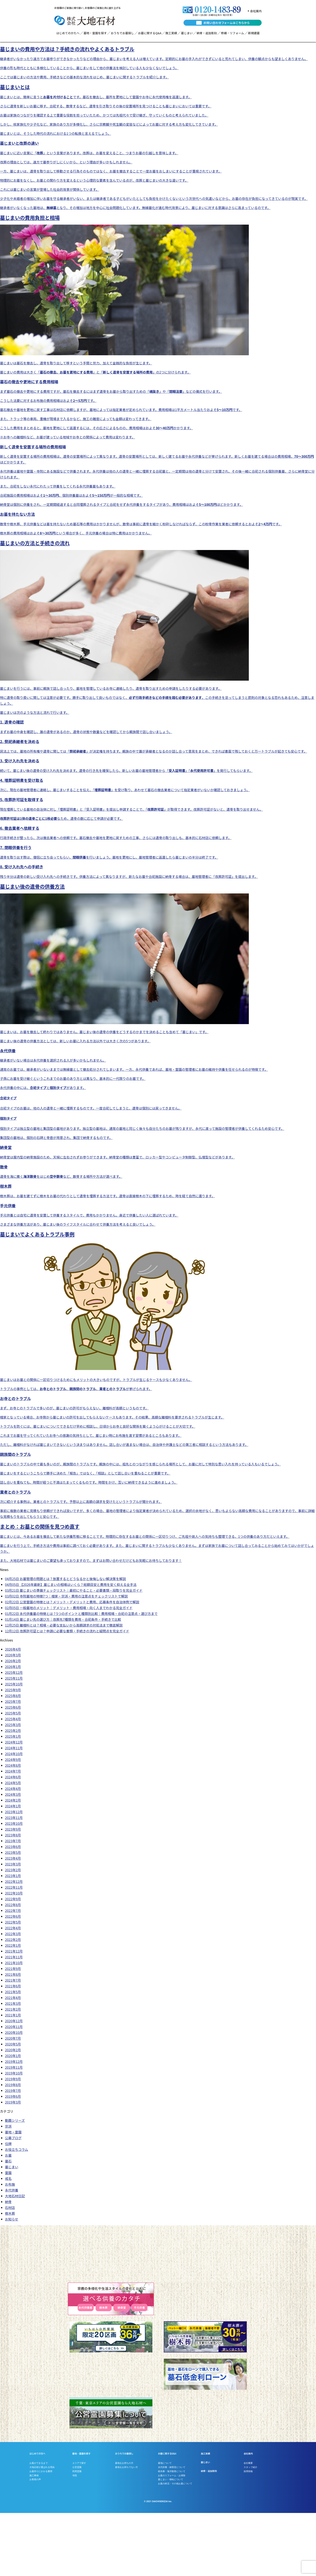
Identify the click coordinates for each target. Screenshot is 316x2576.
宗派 (8, 2126)
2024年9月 (13, 1759)
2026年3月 (13, 1654)
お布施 (10, 2184)
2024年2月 (13, 1800)
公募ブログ (13, 2137)
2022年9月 (13, 1898)
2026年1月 (13, 1666)
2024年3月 (13, 1794)
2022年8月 (13, 1904)
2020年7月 (13, 2038)
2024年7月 (13, 1771)
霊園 (8, 2172)
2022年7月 (13, 1910)
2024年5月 (13, 1782)
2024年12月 (14, 1742)
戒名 (8, 2178)
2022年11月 (14, 1887)
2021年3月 (13, 2003)
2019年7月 (13, 2090)
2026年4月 (13, 1649)
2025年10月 (14, 1684)
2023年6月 (13, 1846)
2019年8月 (13, 2084)
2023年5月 (13, 1852)
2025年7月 (13, 1701)
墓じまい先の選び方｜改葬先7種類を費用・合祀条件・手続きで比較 (63, 1619)
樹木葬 (10, 2213)
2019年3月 (13, 2102)
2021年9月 (13, 1968)
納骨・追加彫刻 (207, 33)
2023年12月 (14, 1811)
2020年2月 (13, 2049)
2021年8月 (13, 1974)
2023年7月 (13, 1840)
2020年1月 (13, 2055)
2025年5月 (13, 1713)
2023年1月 (13, 1875)
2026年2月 (13, 1660)
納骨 (8, 2201)
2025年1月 (13, 1736)
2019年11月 (14, 2067)
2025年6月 (13, 1707)
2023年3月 (13, 1864)
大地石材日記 (15, 2195)
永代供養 (11, 2190)
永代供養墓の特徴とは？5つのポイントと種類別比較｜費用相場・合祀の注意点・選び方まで (81, 1613)
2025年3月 (13, 1724)
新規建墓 (254, 33)
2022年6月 (13, 1916)
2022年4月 (13, 1927)
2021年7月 (13, 1980)
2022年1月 (13, 1945)
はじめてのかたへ (68, 33)
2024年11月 (14, 1747)
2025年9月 (13, 1689)
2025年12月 (14, 1672)
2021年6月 (13, 1985)
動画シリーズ (15, 2120)
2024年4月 (13, 1788)
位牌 (8, 2143)
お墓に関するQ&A (149, 33)
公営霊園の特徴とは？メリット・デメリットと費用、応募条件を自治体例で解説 (72, 1601)
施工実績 (171, 33)
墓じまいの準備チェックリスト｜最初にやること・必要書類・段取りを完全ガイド (73, 1590)
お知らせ (11, 2219)
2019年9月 (13, 2078)
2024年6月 (13, 1776)
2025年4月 (13, 1718)
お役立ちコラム (16, 2149)
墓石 (8, 2161)
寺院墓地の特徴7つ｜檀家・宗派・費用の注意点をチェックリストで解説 (66, 1596)
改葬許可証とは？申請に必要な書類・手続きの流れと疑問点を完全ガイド (67, 1630)
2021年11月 (14, 1956)
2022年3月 (13, 1933)
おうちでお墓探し (122, 33)
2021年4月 (13, 1997)
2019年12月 (14, 2061)
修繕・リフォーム (232, 33)
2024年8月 (13, 1765)
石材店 (10, 2207)
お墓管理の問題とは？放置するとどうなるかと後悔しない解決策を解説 (65, 1578)
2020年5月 (13, 2044)
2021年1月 (13, 2015)
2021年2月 (13, 2009)
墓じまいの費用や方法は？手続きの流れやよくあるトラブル (67, 48)
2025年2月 (13, 1730)
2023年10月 (14, 1823)
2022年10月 (14, 1893)
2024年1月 (13, 1805)
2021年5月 (13, 1991)
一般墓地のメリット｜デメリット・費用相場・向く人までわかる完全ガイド (68, 1607)
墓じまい (187, 33)
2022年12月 (14, 1881)
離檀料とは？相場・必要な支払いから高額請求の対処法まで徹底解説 (64, 1625)
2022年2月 (13, 1939)
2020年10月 (14, 2032)
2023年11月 (14, 1817)
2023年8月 (13, 1835)
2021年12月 (14, 1951)
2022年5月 (13, 1922)
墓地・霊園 (13, 2131)
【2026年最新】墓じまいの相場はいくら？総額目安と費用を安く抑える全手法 (70, 1584)
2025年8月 (13, 1695)
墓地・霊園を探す (95, 33)
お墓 (8, 2155)
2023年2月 (13, 1869)
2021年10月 (14, 1962)
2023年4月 (13, 1858)
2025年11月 (14, 1678)
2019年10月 (14, 2073)
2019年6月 (13, 2096)
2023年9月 (13, 1829)
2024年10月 (14, 1753)
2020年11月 (14, 2026)
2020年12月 (14, 2020)
